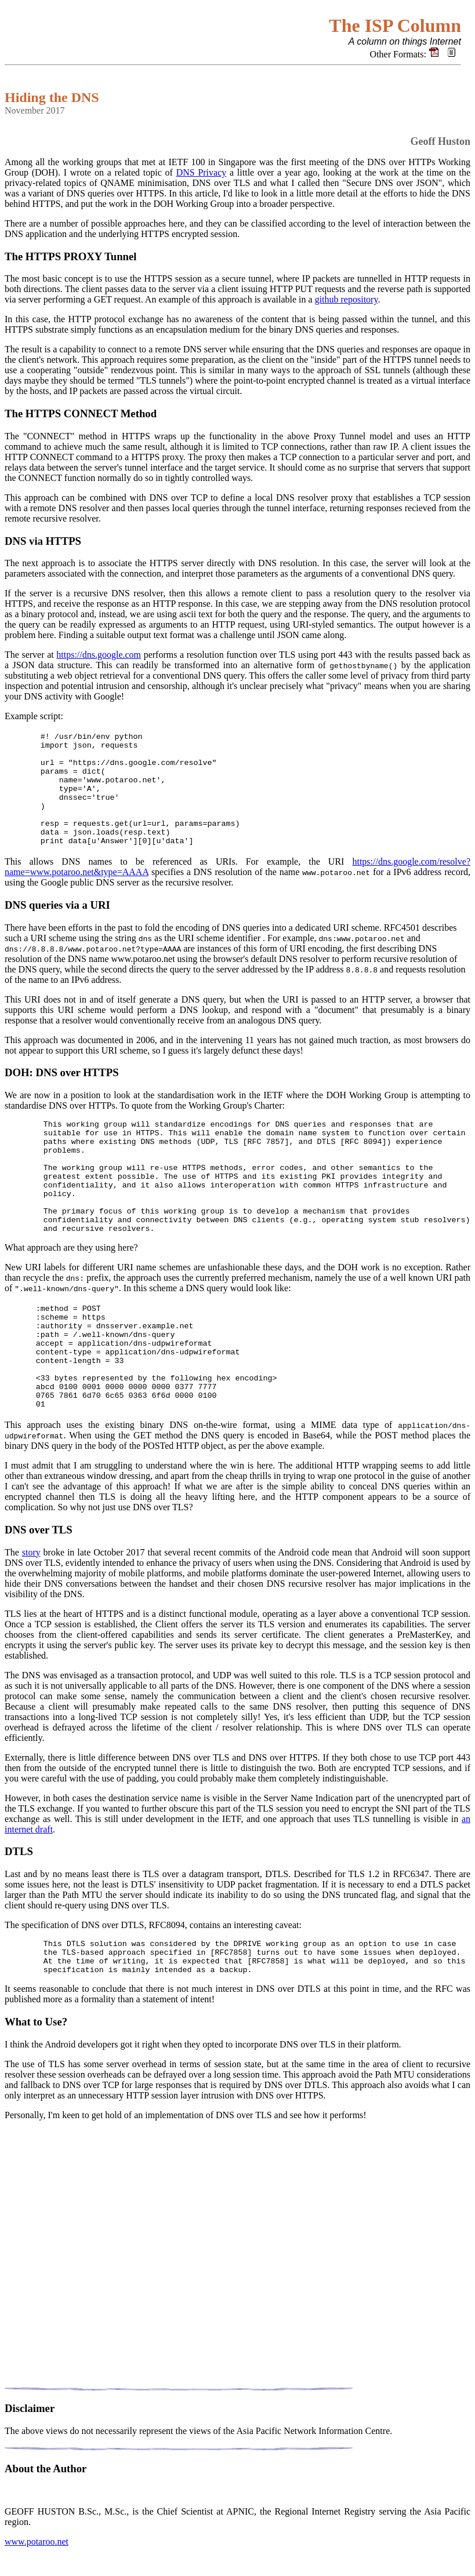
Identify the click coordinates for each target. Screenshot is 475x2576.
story (31, 1552)
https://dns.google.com (98, 655)
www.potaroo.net (36, 2541)
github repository (346, 299)
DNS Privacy (201, 172)
